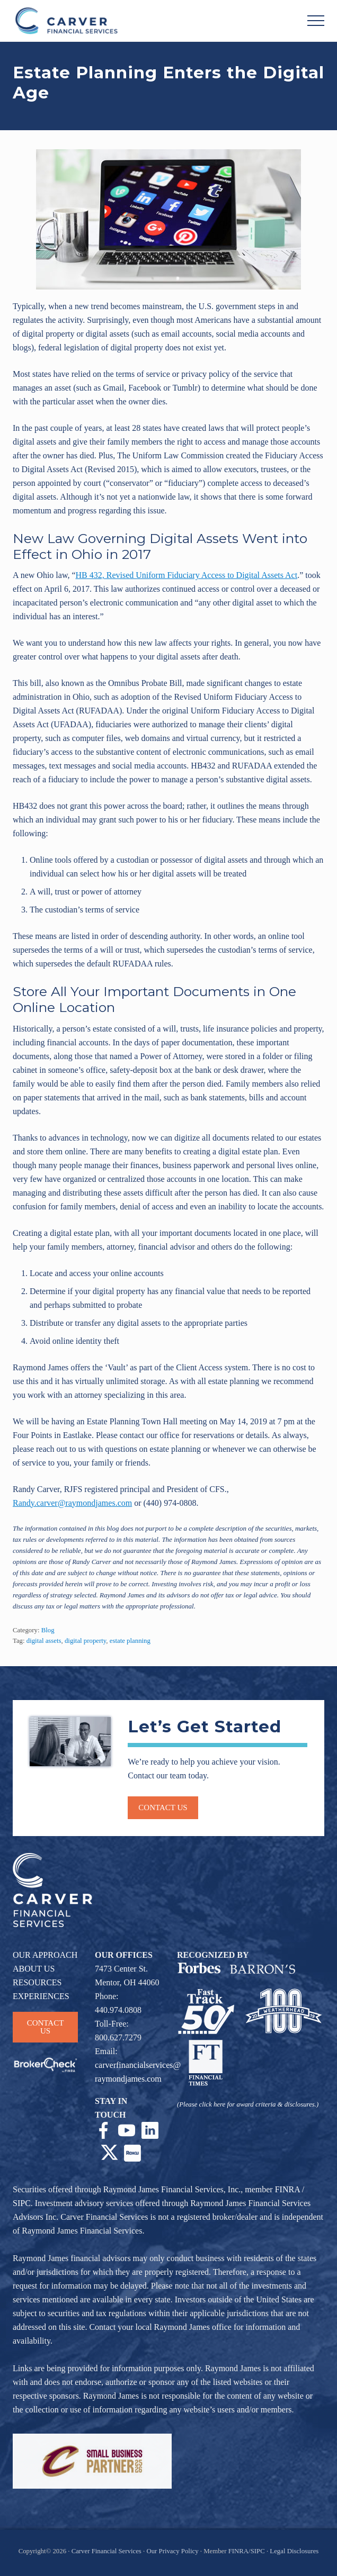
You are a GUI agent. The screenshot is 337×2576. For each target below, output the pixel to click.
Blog (48, 1630)
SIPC (22, 2203)
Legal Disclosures (294, 2551)
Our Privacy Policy (172, 2551)
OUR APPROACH (45, 1954)
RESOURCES (37, 1982)
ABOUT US (34, 1968)
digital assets (43, 1640)
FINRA (287, 2189)
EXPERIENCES (41, 1996)
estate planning (130, 1640)
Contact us (162, 1807)
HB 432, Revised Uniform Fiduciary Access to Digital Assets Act (187, 575)
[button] (316, 20)
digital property (85, 1640)
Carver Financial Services (107, 2551)
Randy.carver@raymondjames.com (72, 1502)
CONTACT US (45, 2027)
